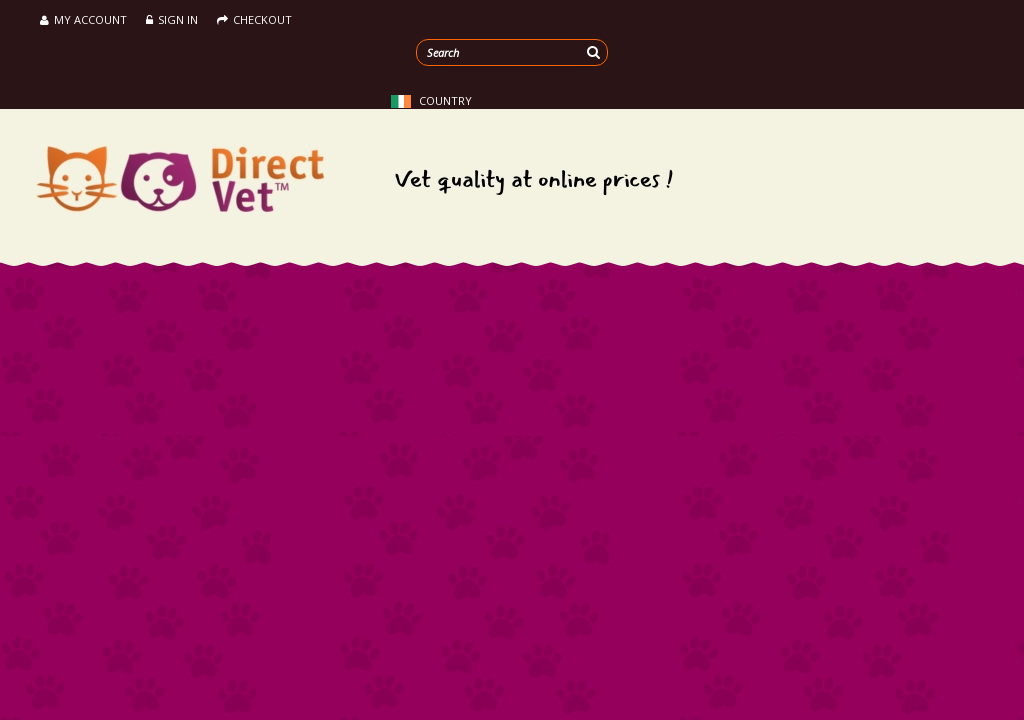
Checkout (254, 19)
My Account (83, 19)
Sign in (172, 19)
